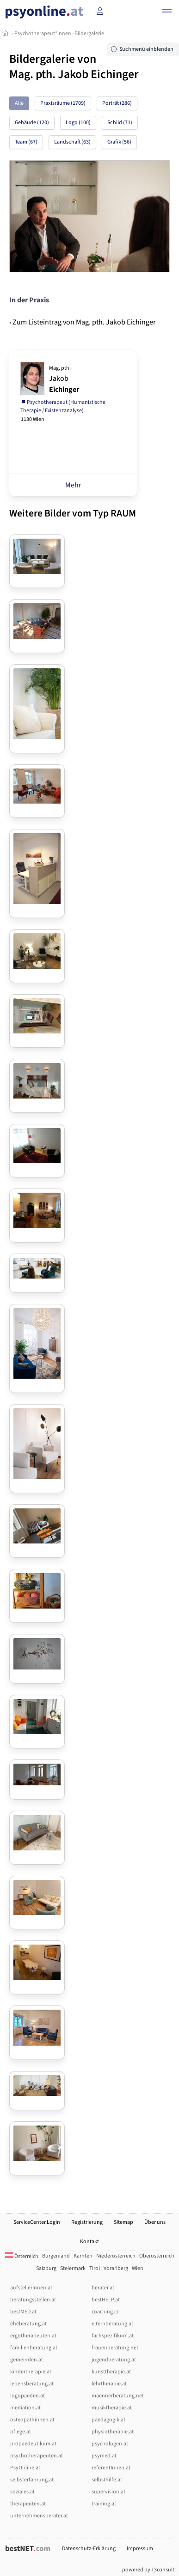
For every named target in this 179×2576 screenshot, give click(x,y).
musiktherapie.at (112, 2408)
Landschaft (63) (72, 142)
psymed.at (104, 2456)
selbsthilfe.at (107, 2480)
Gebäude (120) (32, 122)
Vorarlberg (116, 2268)
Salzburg (46, 2268)
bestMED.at (23, 2312)
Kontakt (89, 2242)
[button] (167, 12)
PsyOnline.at (25, 2468)
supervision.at (108, 2492)
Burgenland (56, 2256)
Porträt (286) (117, 103)
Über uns (155, 2222)
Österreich (21, 2256)
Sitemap (123, 2222)
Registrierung (87, 2222)
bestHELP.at (106, 2300)
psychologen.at (110, 2444)
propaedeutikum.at (33, 2444)
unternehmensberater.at (39, 2516)
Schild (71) (119, 122)
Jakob (64, 379)
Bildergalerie (89, 33)
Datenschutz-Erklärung (89, 2548)
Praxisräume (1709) (63, 103)
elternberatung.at (112, 2324)
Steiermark (73, 2268)
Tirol (94, 2268)
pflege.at (20, 2432)
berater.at (103, 2288)
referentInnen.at (111, 2468)
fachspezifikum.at (113, 2336)
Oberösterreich (156, 2256)
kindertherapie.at (30, 2372)
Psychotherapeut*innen (42, 33)
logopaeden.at (27, 2396)
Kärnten (83, 2256)
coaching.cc (105, 2312)
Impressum (140, 2548)
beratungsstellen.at (33, 2300)
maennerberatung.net (118, 2396)
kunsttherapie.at (111, 2372)
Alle (19, 103)
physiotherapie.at (113, 2432)
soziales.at (22, 2492)
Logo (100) (78, 122)
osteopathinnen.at (32, 2420)
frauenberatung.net (115, 2348)
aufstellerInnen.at (31, 2288)
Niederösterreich (116, 2256)
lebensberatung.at (32, 2384)
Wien (137, 2268)
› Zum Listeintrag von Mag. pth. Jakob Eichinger (82, 322)
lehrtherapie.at (109, 2384)
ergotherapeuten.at (33, 2336)
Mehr (73, 485)
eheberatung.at (28, 2324)
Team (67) (26, 142)
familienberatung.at (33, 2348)
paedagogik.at (108, 2420)
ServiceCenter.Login (36, 2222)
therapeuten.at (28, 2504)
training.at (104, 2504)
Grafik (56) (119, 142)
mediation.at (25, 2408)
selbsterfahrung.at (32, 2480)
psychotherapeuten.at (36, 2456)
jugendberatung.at (114, 2360)
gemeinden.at (26, 2360)
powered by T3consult (148, 2570)
